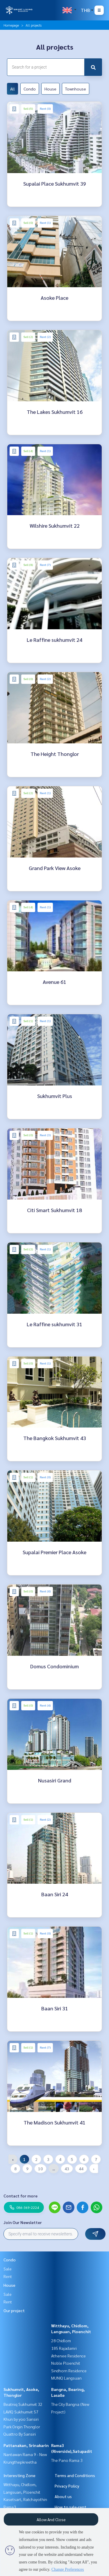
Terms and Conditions (75, 2475)
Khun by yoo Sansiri (21, 2419)
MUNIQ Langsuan (66, 2377)
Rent (7, 2276)
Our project (14, 2310)
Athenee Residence (68, 2355)
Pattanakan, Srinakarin (26, 2445)
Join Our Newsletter (22, 2222)
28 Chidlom (61, 2340)
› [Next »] (93, 2168)
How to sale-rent (70, 2506)
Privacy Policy (67, 2485)
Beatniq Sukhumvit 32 (22, 2404)
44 (81, 2168)
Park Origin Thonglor (21, 2426)
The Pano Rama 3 (67, 2460)
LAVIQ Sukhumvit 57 (20, 2411)
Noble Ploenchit (65, 2363)
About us (63, 2496)
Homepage (11, 25)
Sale (7, 2268)
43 (67, 2168)
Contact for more (20, 2195)
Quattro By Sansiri (19, 2433)
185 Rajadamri (64, 2348)
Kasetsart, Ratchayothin (25, 2499)
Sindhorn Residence (69, 2370)
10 (40, 2168)
